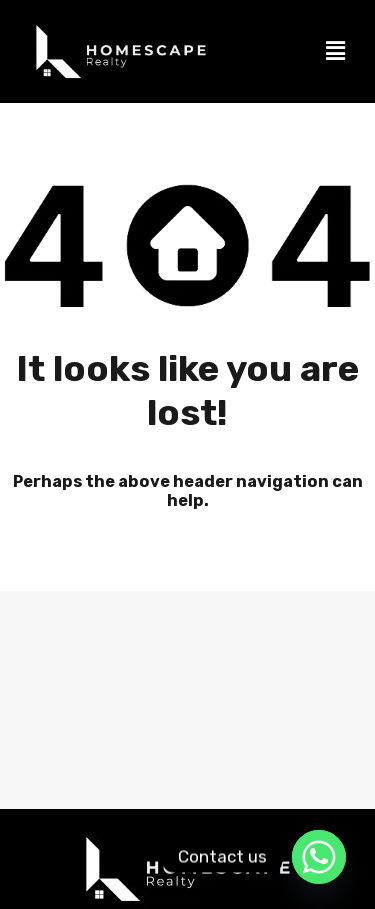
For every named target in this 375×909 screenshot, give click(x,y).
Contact (204, 786)
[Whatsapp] (319, 857)
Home (60, 742)
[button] (336, 51)
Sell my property (80, 786)
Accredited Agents (281, 742)
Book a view (310, 786)
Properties (154, 742)
